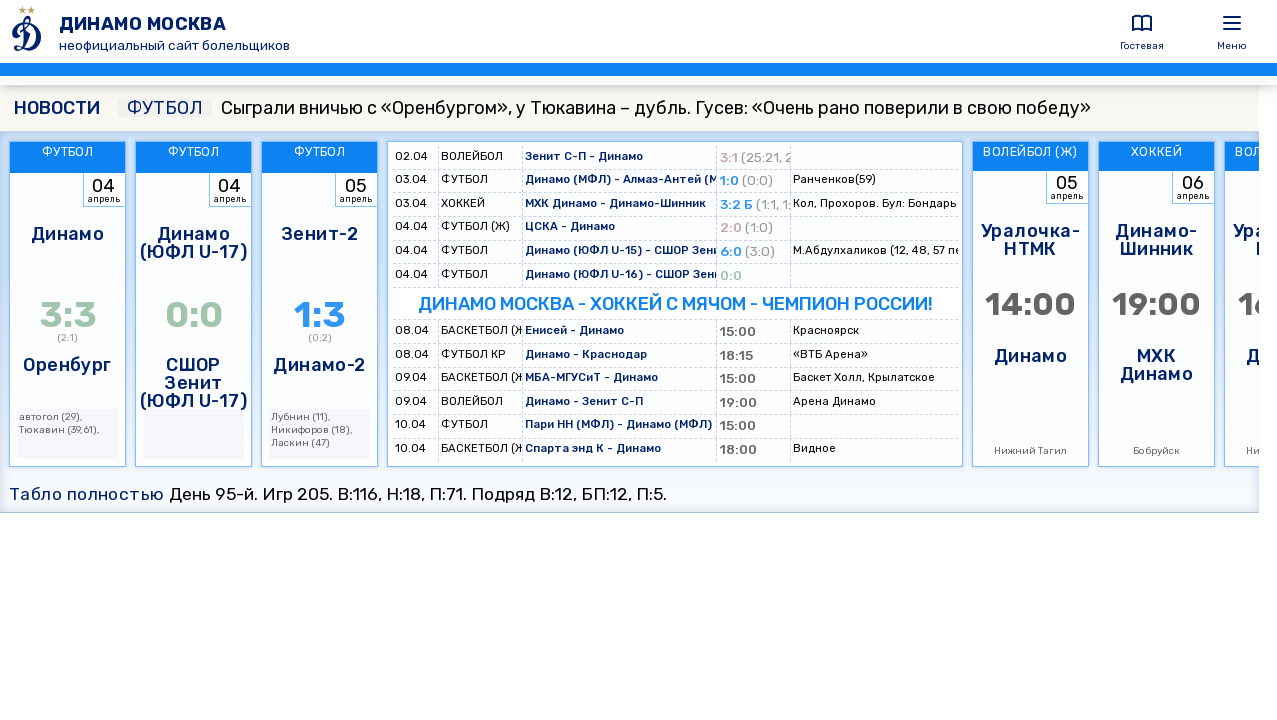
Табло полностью (87, 494)
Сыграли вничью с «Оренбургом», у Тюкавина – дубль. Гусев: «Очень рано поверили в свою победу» (604, 108)
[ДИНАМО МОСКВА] (29, 31)
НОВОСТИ (57, 108)
